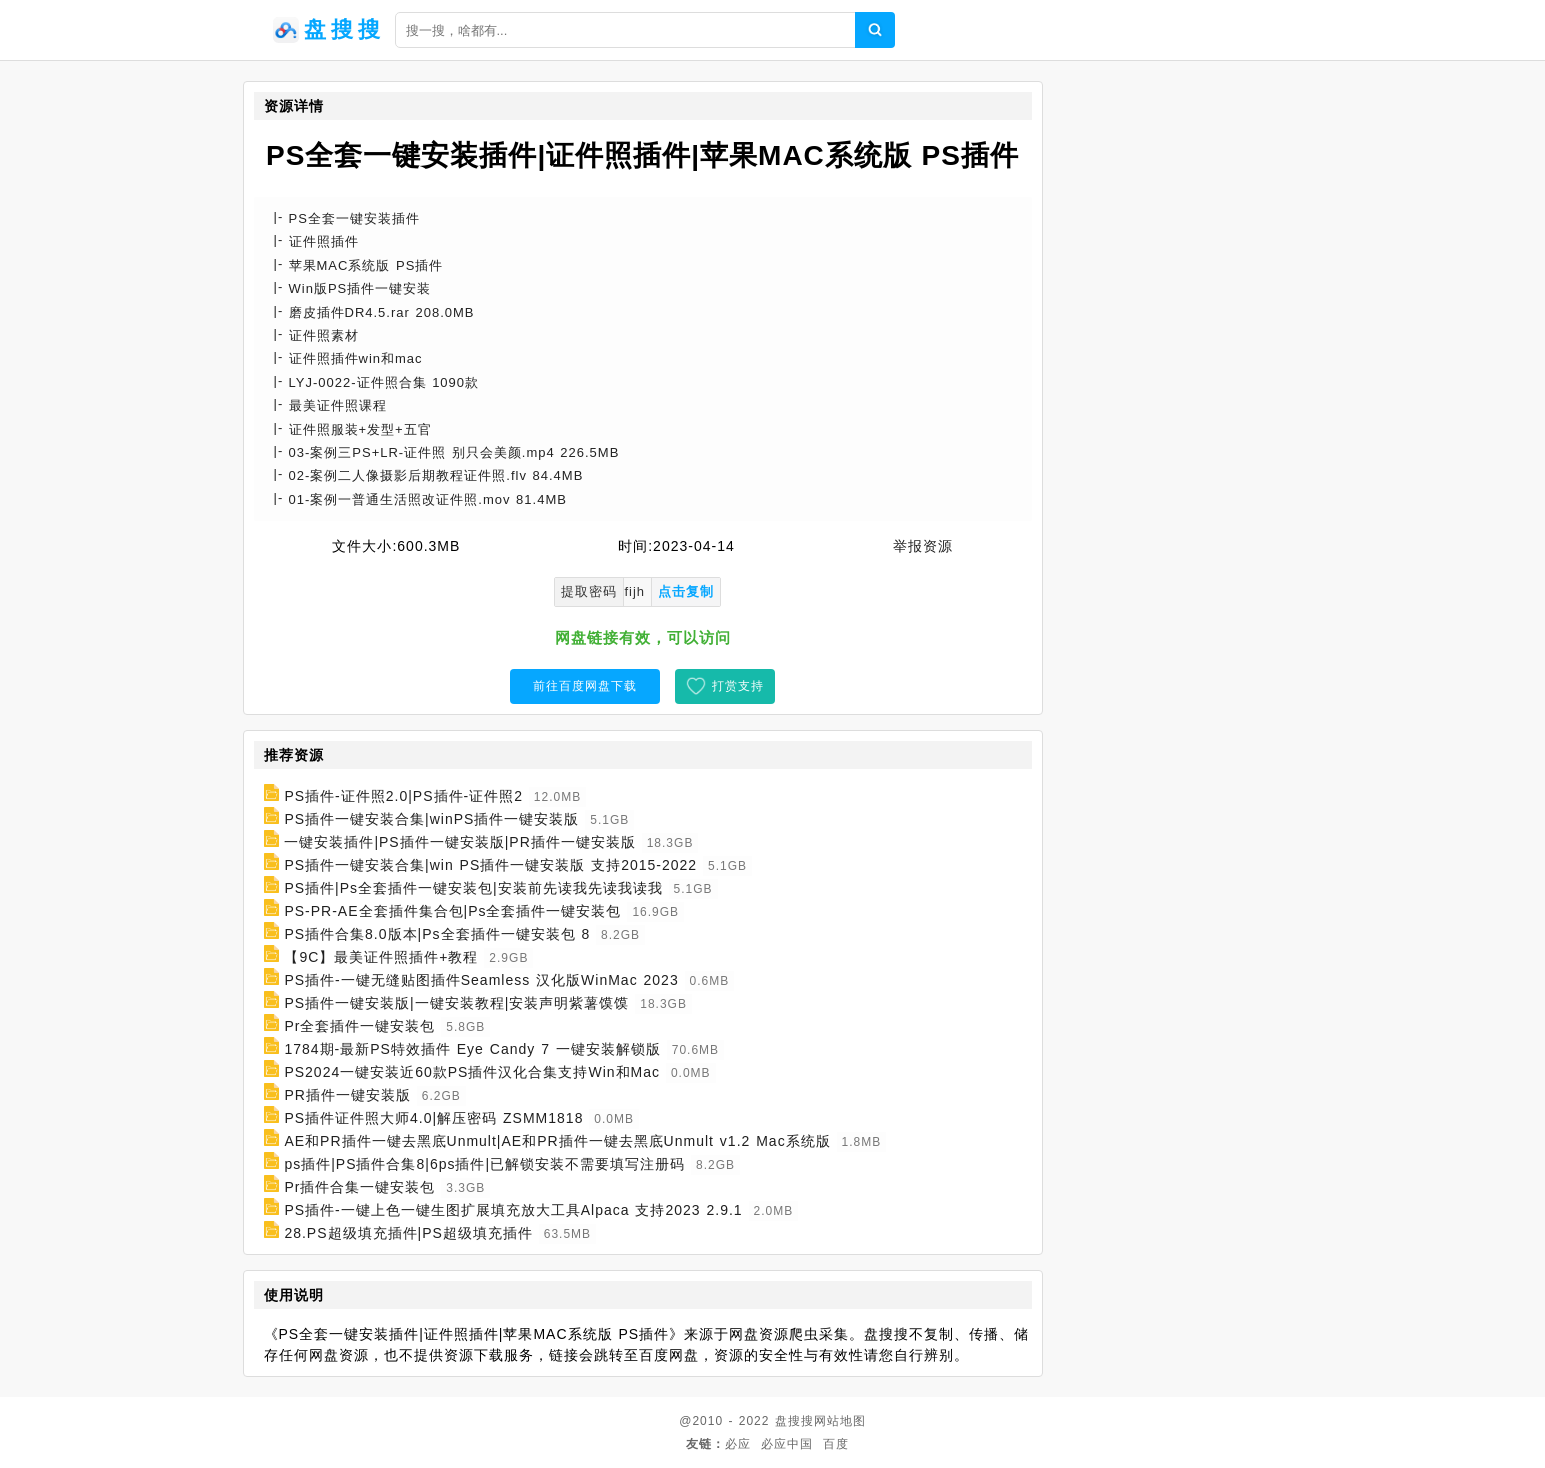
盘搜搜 (794, 1421)
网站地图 (840, 1421)
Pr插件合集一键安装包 (359, 1187)
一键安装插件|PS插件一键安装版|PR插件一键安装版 (459, 842)
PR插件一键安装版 (347, 1095)
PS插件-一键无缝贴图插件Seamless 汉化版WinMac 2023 (481, 980)
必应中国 (787, 1444)
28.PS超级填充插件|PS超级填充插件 (408, 1233)
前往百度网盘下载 (585, 686)
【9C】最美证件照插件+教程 (381, 957)
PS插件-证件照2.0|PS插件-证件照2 (403, 796)
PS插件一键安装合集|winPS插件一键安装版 (431, 819)
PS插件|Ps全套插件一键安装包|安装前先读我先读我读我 (473, 888)
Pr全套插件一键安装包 (359, 1026)
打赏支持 (738, 686)
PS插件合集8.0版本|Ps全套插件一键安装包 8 (437, 934)
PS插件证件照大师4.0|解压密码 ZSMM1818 (433, 1118)
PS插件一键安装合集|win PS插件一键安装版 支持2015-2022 (490, 865)
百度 (836, 1444)
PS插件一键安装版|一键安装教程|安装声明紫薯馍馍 (456, 1003)
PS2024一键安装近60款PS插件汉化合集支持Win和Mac (472, 1072)
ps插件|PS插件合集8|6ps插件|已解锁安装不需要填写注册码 (484, 1164)
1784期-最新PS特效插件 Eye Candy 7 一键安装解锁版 (472, 1049)
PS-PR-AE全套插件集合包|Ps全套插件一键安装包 (452, 911)
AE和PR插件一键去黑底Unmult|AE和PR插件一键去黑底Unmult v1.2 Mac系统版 (557, 1141)
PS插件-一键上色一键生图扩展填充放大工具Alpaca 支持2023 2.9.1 (513, 1210)
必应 (738, 1444)
